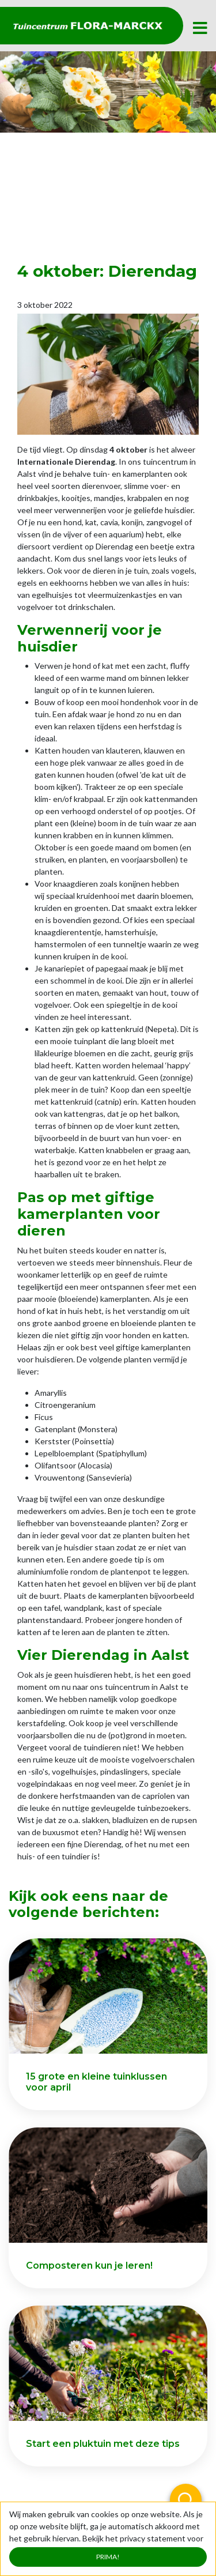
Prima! (108, 2556)
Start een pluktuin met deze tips (103, 2443)
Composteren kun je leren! (89, 2265)
